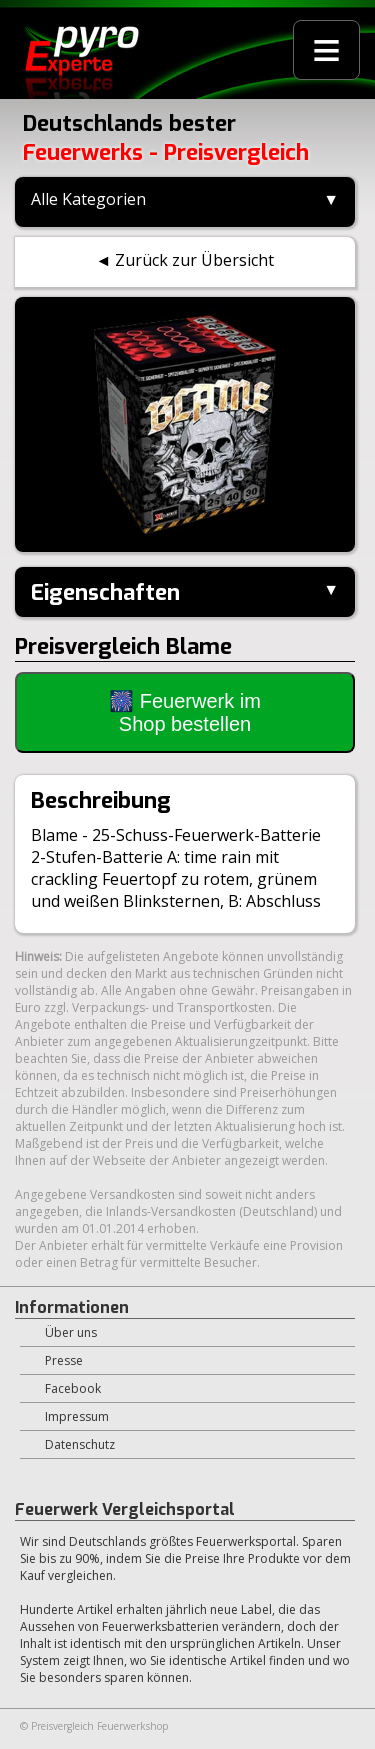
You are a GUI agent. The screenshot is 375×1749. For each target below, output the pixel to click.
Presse (64, 1360)
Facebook (73, 1388)
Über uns (71, 1332)
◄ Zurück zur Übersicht (185, 260)
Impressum (77, 1416)
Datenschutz (80, 1444)
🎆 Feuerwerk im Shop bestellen (185, 712)
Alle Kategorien (88, 199)
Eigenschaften (105, 592)
